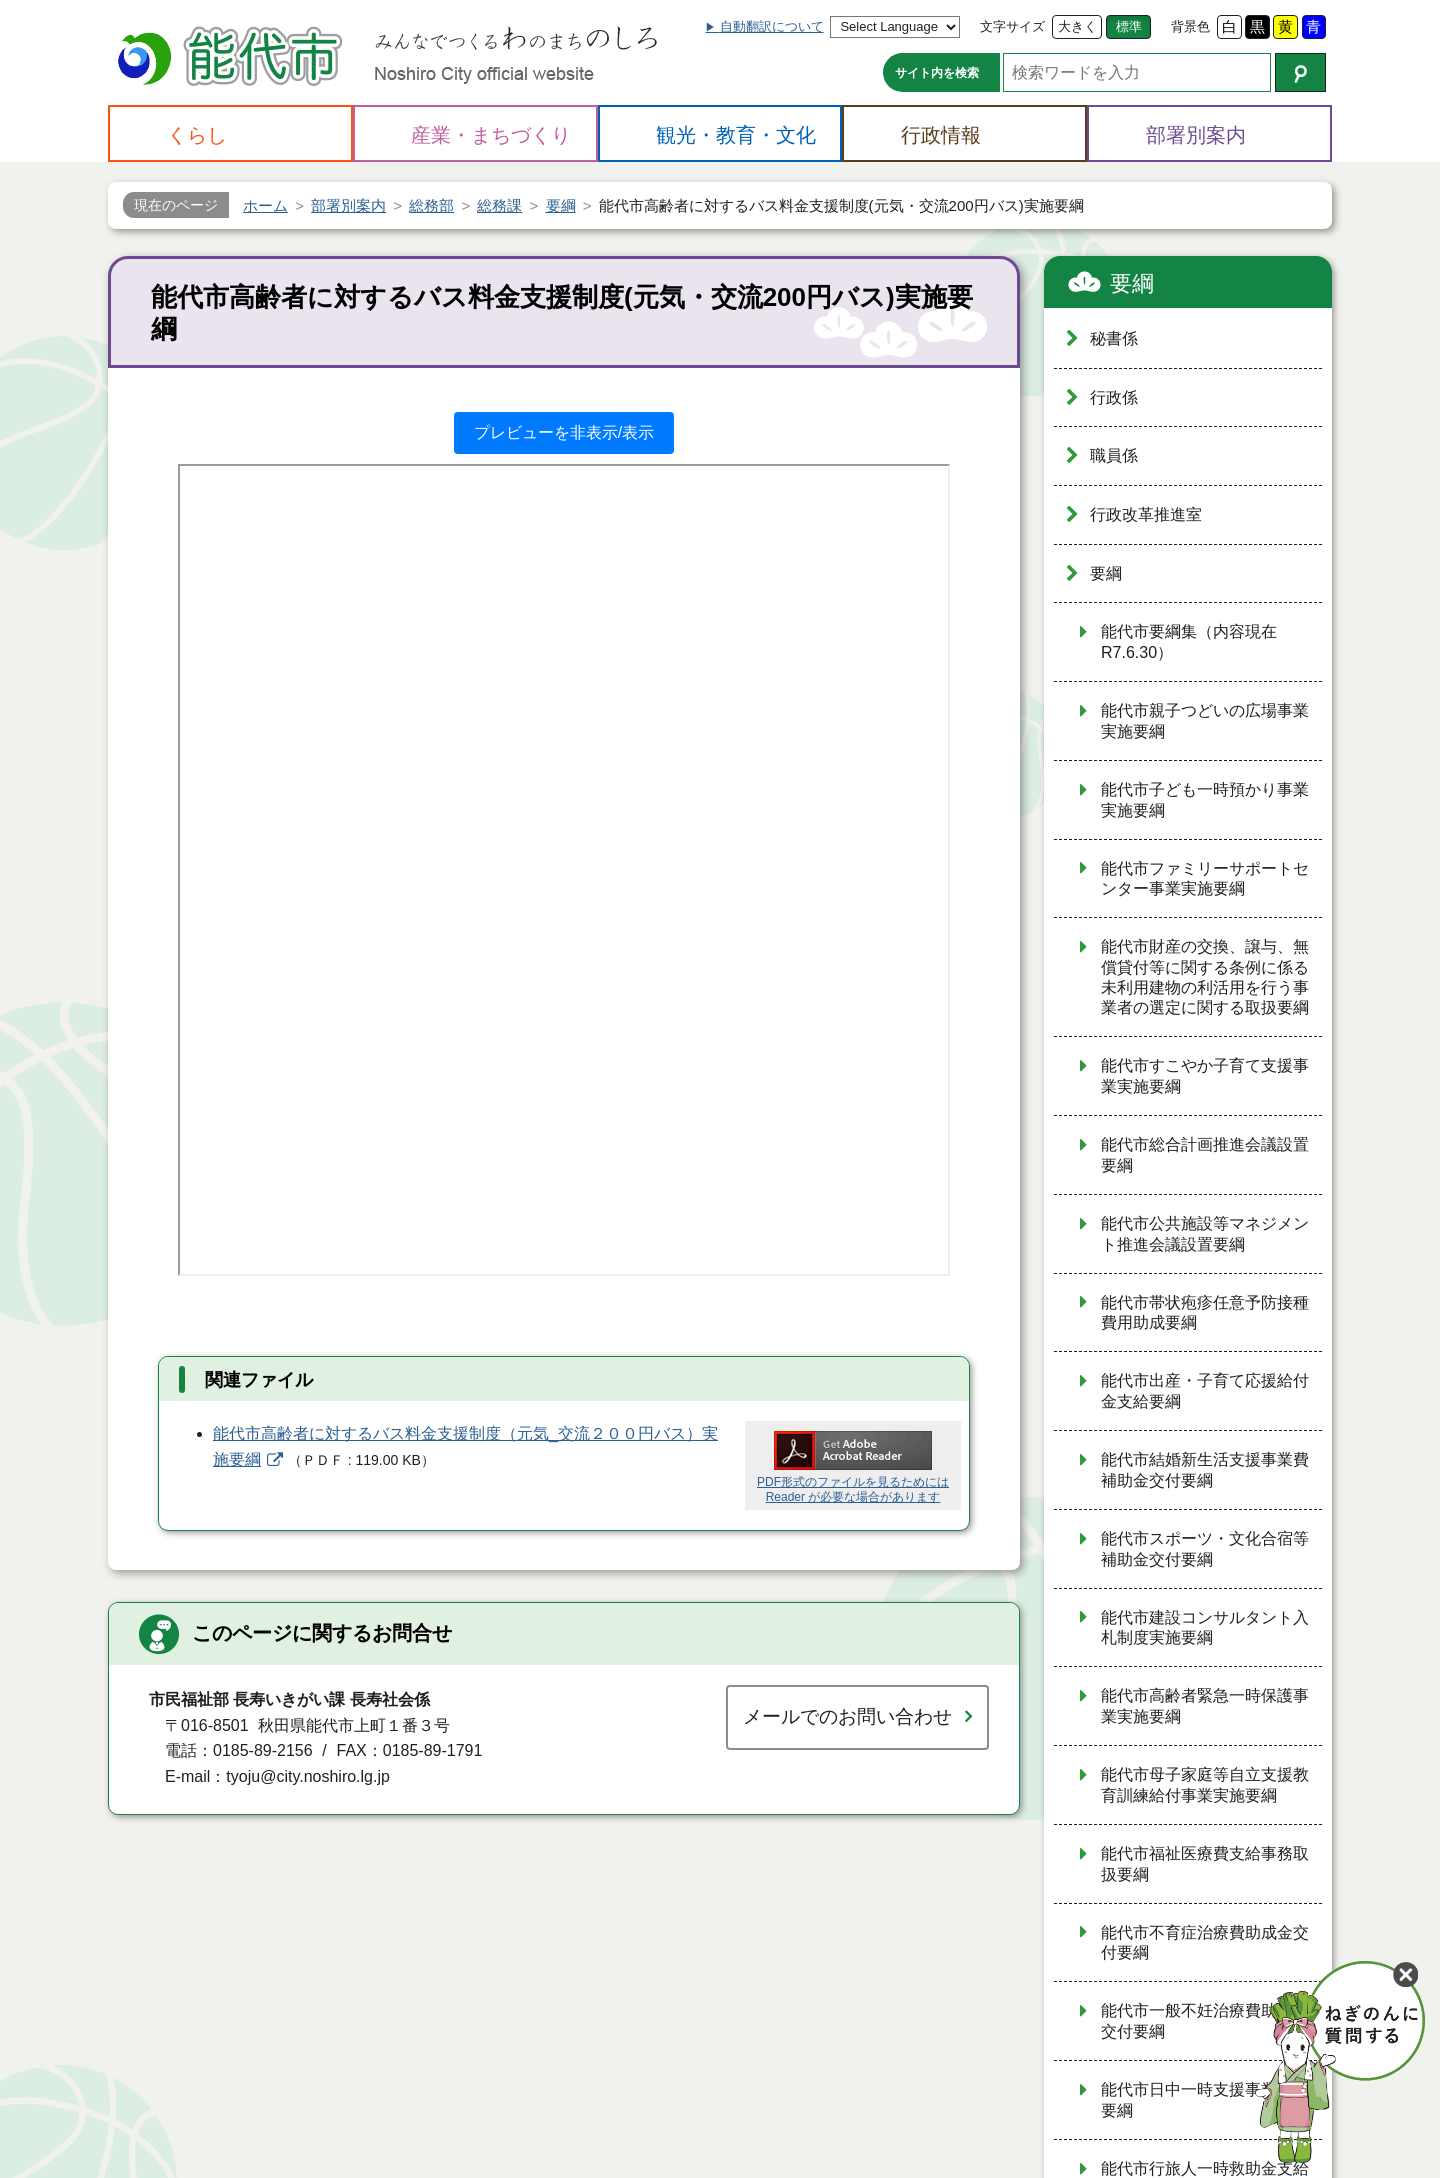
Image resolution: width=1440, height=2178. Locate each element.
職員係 (1114, 455)
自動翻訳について (772, 26)
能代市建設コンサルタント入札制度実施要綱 (1205, 1628)
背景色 (1190, 26)
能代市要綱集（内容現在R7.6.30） (1189, 642)
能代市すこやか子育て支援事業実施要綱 (1205, 1076)
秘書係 (1114, 338)
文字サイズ (1012, 26)
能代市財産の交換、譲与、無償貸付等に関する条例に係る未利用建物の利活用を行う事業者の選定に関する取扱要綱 (1205, 977)
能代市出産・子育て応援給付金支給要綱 (1205, 1391)
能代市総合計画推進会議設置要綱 (1205, 1155)
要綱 (1132, 283)
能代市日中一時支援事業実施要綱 (1205, 2100)
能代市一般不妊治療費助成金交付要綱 (1205, 2021)
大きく (1077, 26)
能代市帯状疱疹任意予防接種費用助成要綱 (1205, 1313)
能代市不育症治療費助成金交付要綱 (1205, 1943)
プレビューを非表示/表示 (564, 432)
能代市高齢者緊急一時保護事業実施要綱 (1205, 1706)
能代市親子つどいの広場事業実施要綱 (1205, 721)
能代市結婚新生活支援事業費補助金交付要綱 (1205, 1470)
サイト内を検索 (937, 73)
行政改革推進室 (1146, 514)
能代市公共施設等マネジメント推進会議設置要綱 (1205, 1234)
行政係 (1114, 397)
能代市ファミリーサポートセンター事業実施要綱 (1205, 879)
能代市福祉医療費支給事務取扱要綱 (1205, 1864)
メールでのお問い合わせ (847, 1716)
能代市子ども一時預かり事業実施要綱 (1205, 800)
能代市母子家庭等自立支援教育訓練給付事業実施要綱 (1205, 1785)
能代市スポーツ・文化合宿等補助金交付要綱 (1205, 1549)
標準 (1129, 26)
